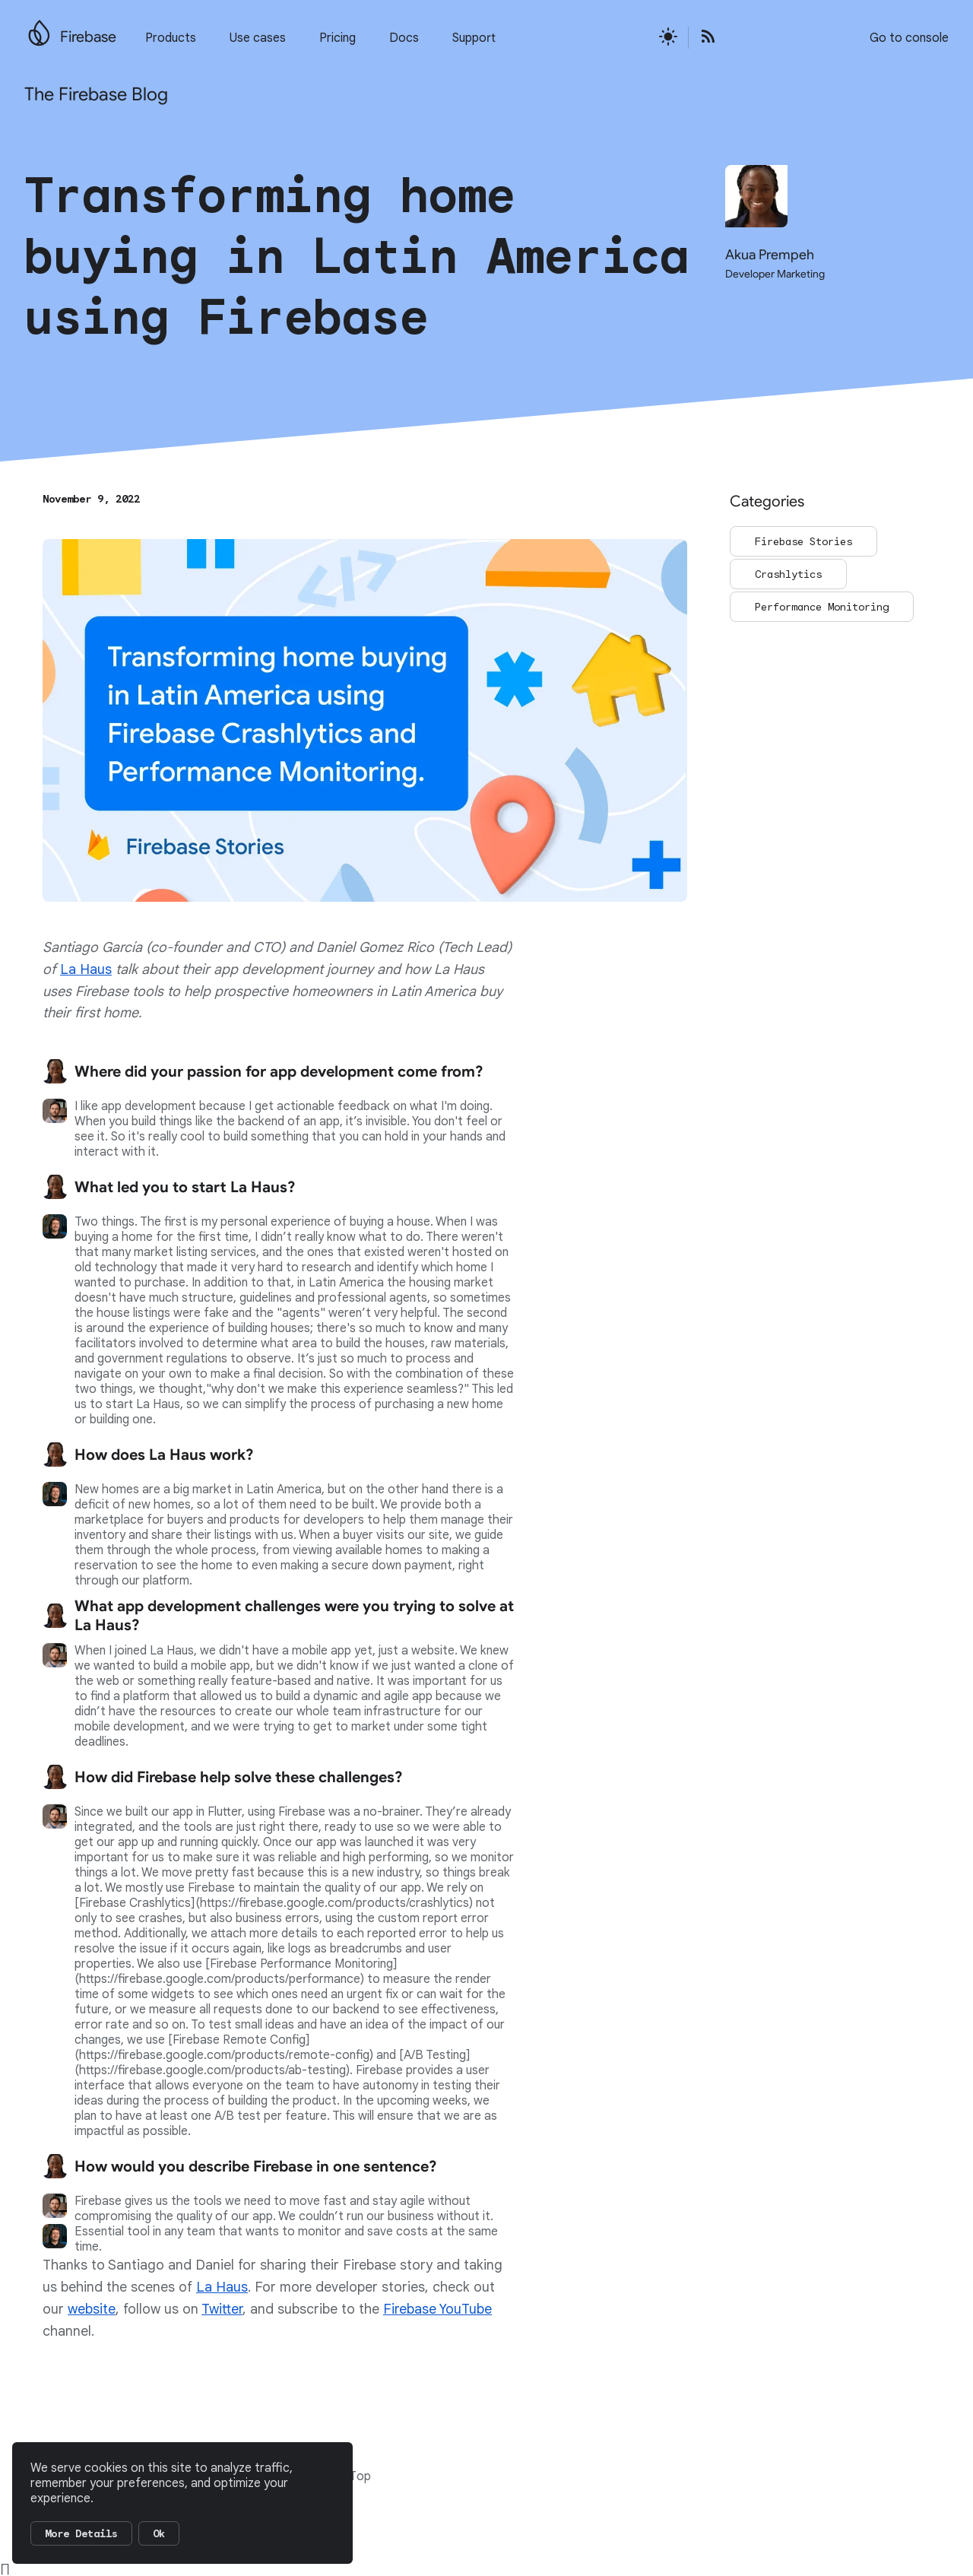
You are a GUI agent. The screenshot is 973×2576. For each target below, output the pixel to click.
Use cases (258, 38)
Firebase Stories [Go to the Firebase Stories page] (803, 541)
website (92, 2309)
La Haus (86, 969)
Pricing (337, 38)
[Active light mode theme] (668, 38)
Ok (159, 2533)
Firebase (88, 36)
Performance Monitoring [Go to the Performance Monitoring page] (822, 607)
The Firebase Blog (96, 94)
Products (170, 38)
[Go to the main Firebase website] (39, 29)
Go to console (909, 38)
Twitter (221, 2309)
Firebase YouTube (437, 2309)
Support (474, 38)
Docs (404, 38)
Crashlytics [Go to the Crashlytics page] (788, 574)
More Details (81, 2533)
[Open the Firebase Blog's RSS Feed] (703, 38)
